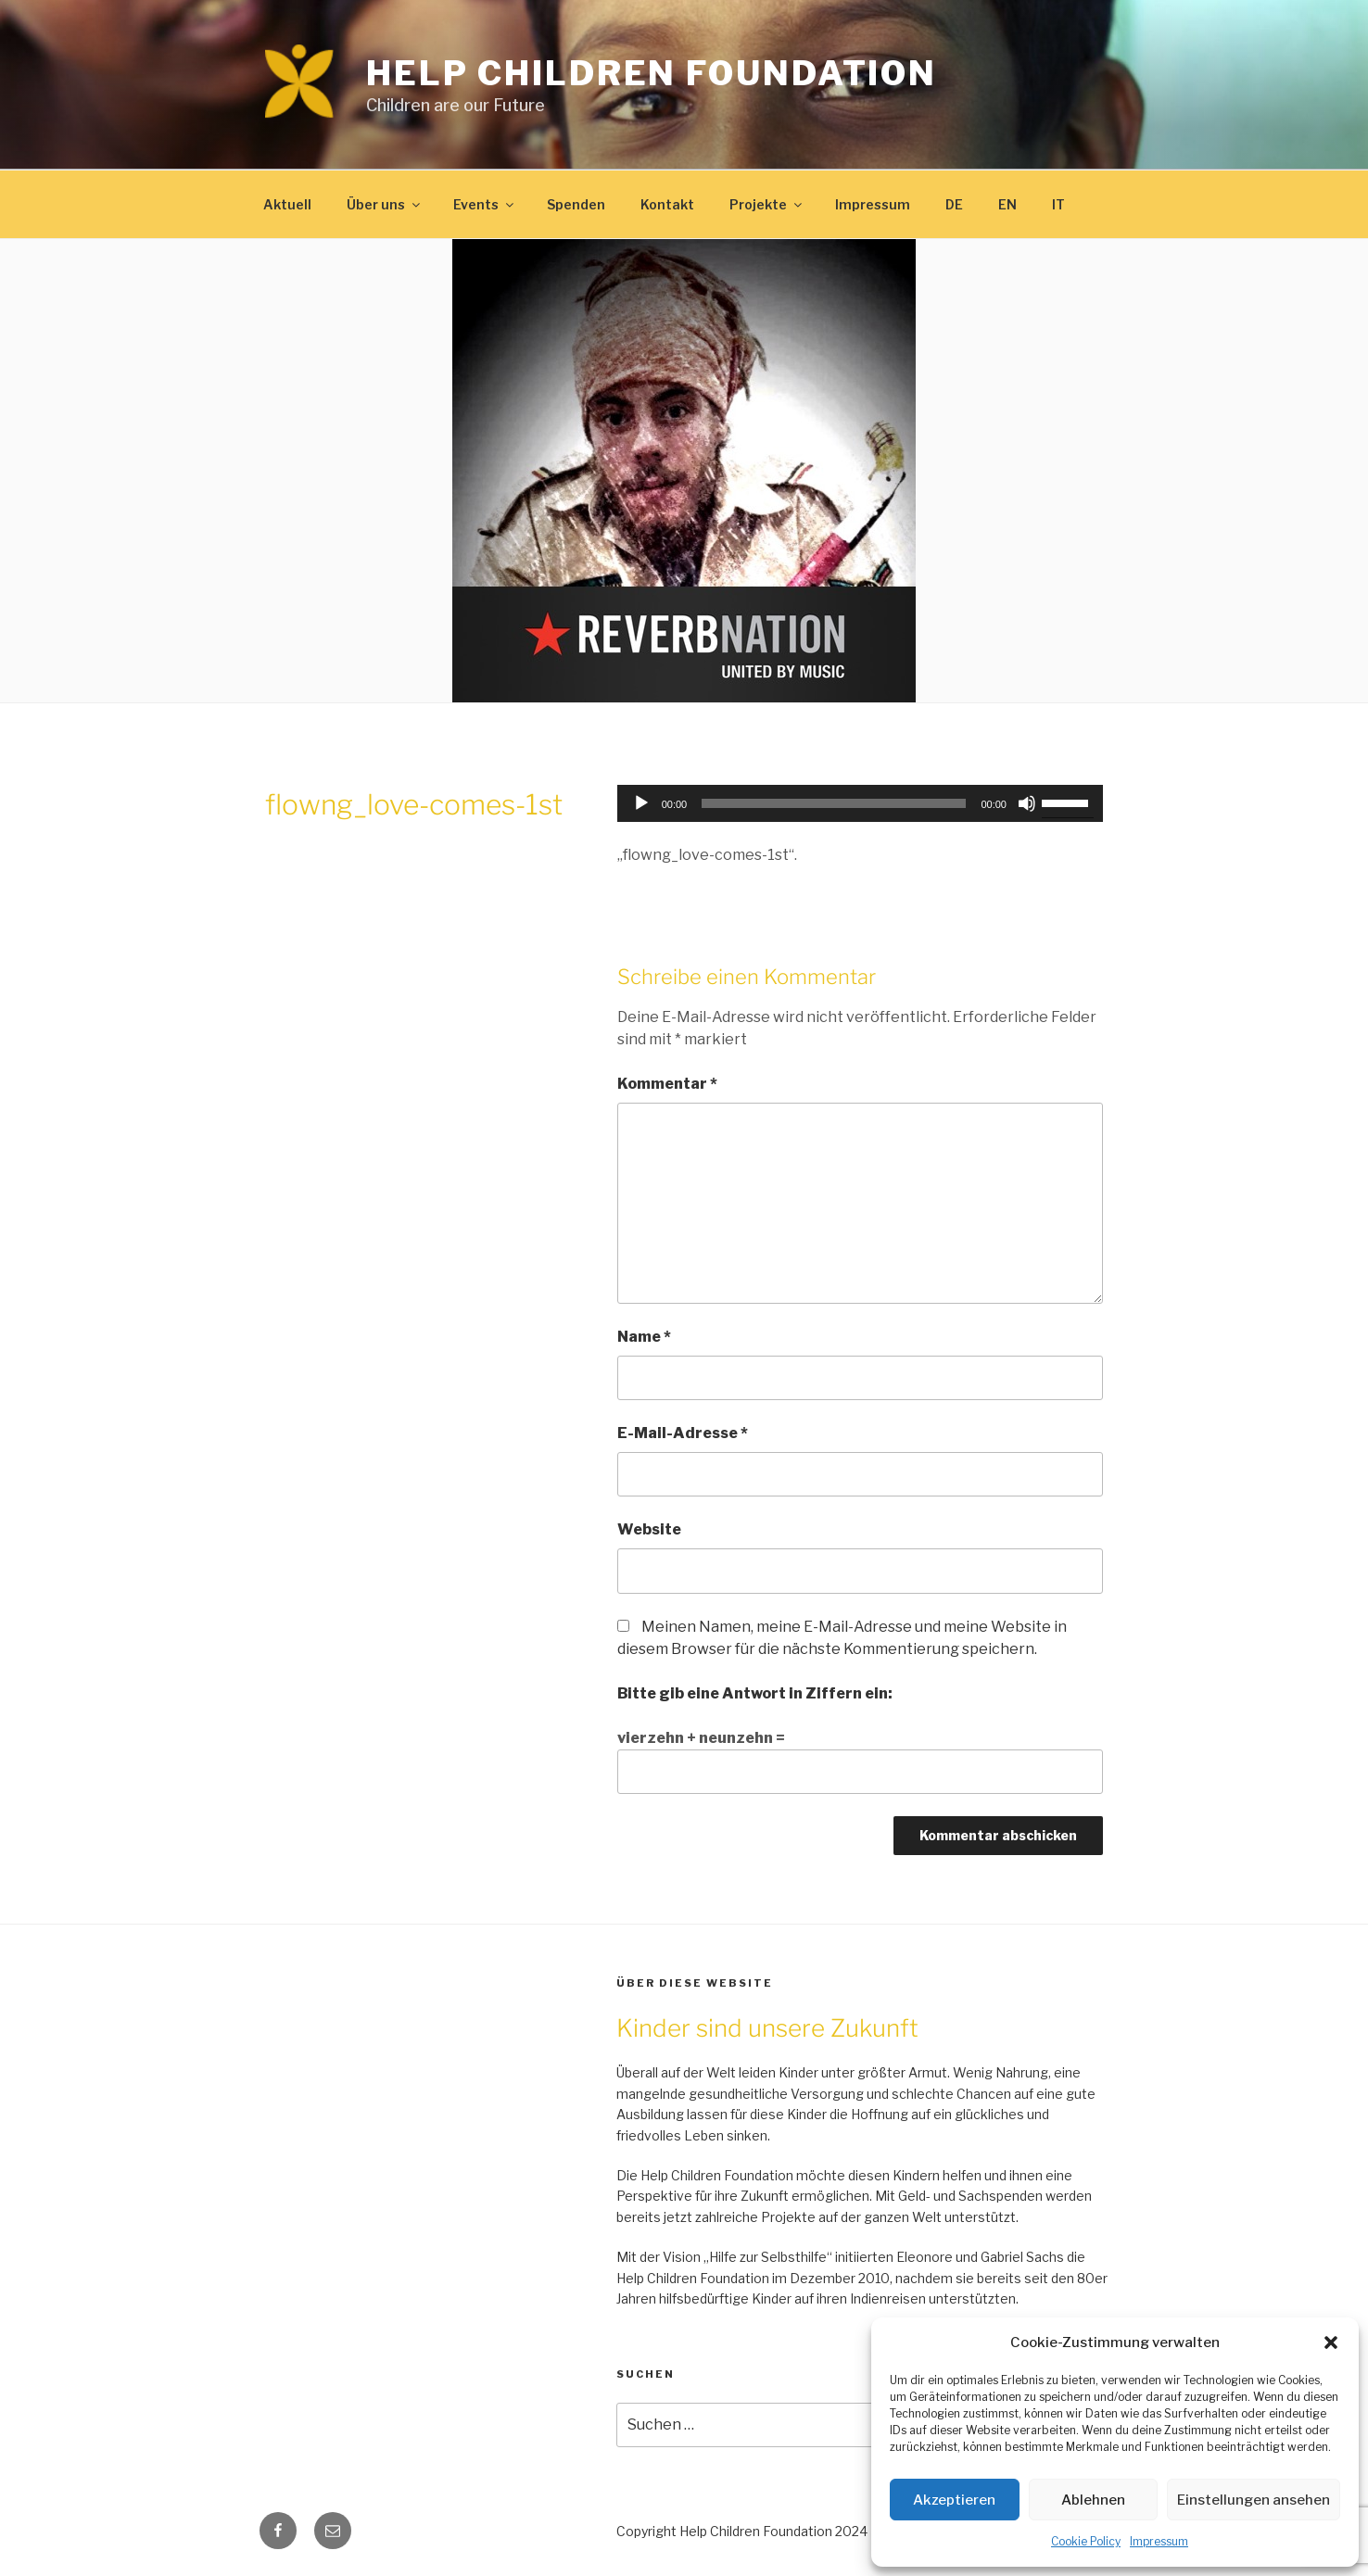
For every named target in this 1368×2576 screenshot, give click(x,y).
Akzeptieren (954, 2500)
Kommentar (667, 1083)
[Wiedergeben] (641, 803)
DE (954, 204)
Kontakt (667, 204)
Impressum (1159, 2541)
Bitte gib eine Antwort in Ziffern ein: (755, 1693)
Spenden (576, 204)
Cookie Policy (1086, 2541)
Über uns (385, 204)
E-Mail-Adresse (682, 1433)
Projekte (766, 204)
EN (1007, 204)
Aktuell (287, 204)
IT (1058, 204)
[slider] (834, 803)
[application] (860, 803)
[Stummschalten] (1027, 803)
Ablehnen (1093, 2500)
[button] (1331, 2342)
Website (649, 1529)
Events (484, 204)
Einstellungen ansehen (1253, 2500)
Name (644, 1336)
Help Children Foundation (651, 73)
